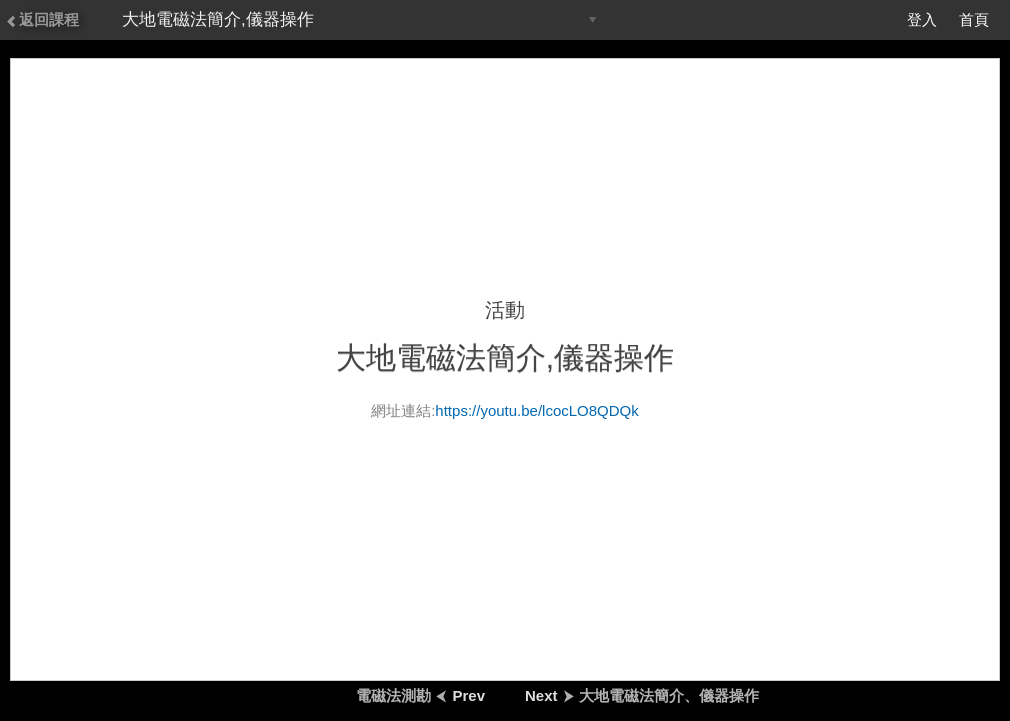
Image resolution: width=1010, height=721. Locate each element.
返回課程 (42, 19)
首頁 (974, 19)
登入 (922, 19)
